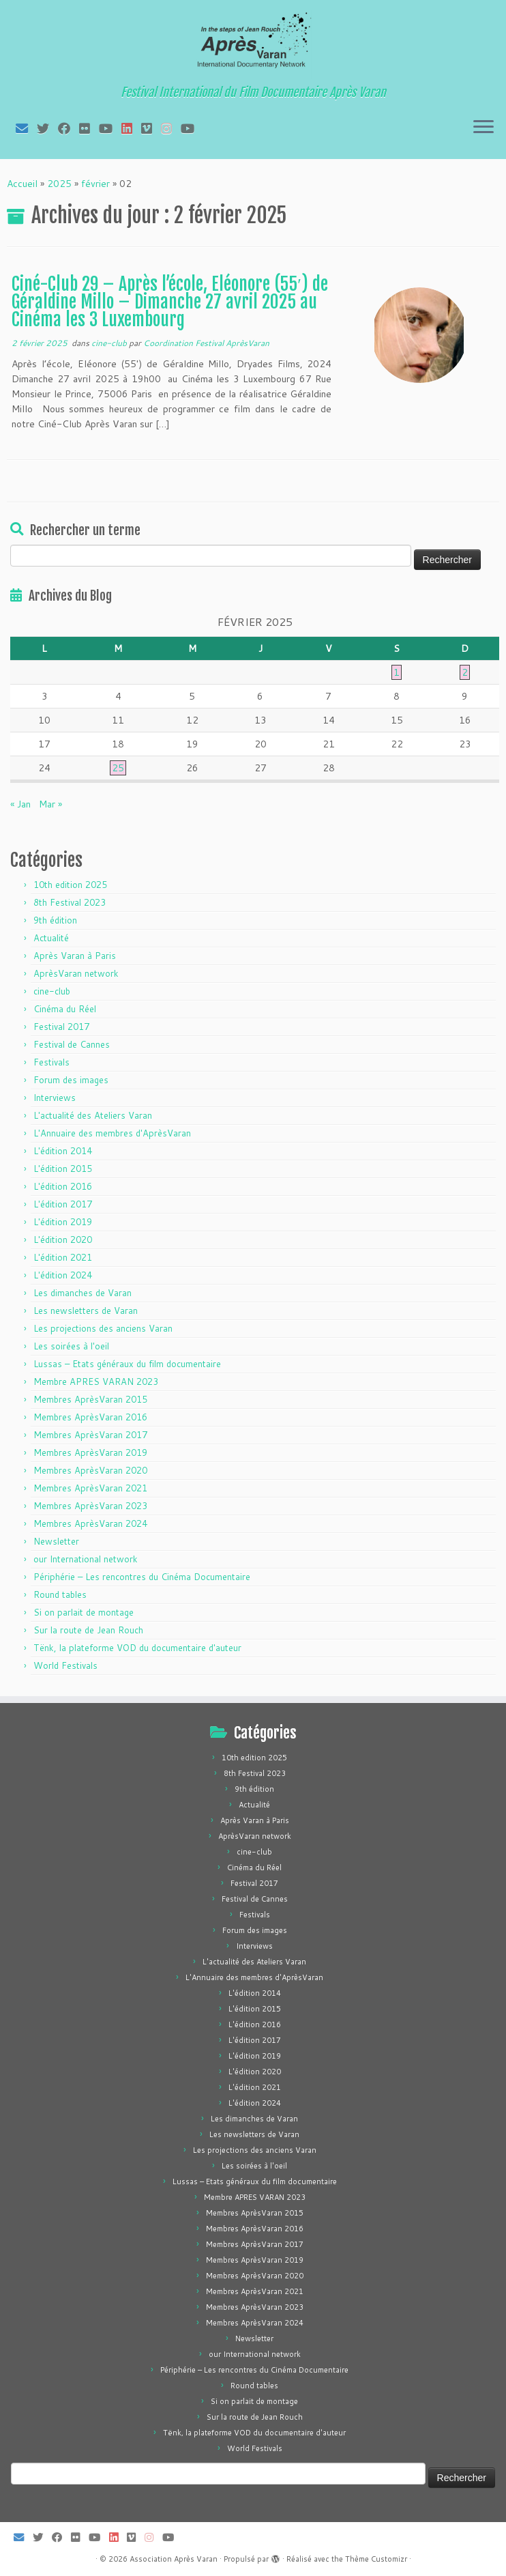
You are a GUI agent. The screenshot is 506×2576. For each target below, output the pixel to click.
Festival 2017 (61, 1026)
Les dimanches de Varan (82, 1293)
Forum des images (70, 1080)
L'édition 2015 (62, 1168)
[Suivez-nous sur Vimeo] (151, 128)
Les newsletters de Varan (85, 1310)
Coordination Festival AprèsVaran (206, 343)
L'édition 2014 (62, 1151)
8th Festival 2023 (69, 902)
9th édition (55, 920)
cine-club (110, 343)
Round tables (60, 1594)
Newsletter (56, 1541)
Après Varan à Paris (74, 955)
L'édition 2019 (62, 1222)
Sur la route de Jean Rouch (88, 1630)
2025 (59, 183)
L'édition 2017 (62, 1204)
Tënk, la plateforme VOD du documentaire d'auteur (137, 1648)
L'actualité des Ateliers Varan (92, 1115)
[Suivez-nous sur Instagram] (171, 128)
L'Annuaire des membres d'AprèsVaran (112, 1133)
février (95, 183)
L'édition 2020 (62, 1239)
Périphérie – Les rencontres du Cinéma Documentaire (141, 1577)
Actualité (51, 938)
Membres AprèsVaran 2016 (90, 1417)
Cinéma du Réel (64, 1009)
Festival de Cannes (71, 1044)
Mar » (50, 804)
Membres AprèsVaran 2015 (90, 1399)
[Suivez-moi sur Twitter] (47, 128)
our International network (85, 1559)
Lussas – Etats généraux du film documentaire (127, 1364)
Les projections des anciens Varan (103, 1328)
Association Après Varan (174, 2558)
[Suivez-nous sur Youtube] (192, 128)
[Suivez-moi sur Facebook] (68, 128)
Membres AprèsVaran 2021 (90, 1488)
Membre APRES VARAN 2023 (95, 1381)
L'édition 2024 (62, 1275)
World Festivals (65, 1665)
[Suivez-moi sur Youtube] (110, 128)
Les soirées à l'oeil (71, 1346)
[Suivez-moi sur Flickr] (89, 128)
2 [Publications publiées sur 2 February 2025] (465, 672)
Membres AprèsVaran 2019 (90, 1452)
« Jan (20, 804)
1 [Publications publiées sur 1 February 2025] (396, 672)
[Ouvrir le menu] (483, 127)
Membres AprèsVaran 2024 (90, 1523)
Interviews (54, 1097)
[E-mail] (26, 128)
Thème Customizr (376, 2558)
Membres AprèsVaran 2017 (90, 1435)
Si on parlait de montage (83, 1612)
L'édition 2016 (62, 1186)
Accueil (22, 183)
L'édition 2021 (62, 1257)
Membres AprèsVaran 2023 (90, 1506)
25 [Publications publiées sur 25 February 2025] (118, 768)
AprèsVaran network (76, 973)
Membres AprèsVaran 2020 (90, 1470)
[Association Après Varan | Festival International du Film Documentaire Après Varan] (253, 44)
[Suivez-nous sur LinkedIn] (131, 128)
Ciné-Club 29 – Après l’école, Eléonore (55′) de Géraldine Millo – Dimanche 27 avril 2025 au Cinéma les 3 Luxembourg (170, 301)
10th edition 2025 (70, 884)
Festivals (51, 1062)
